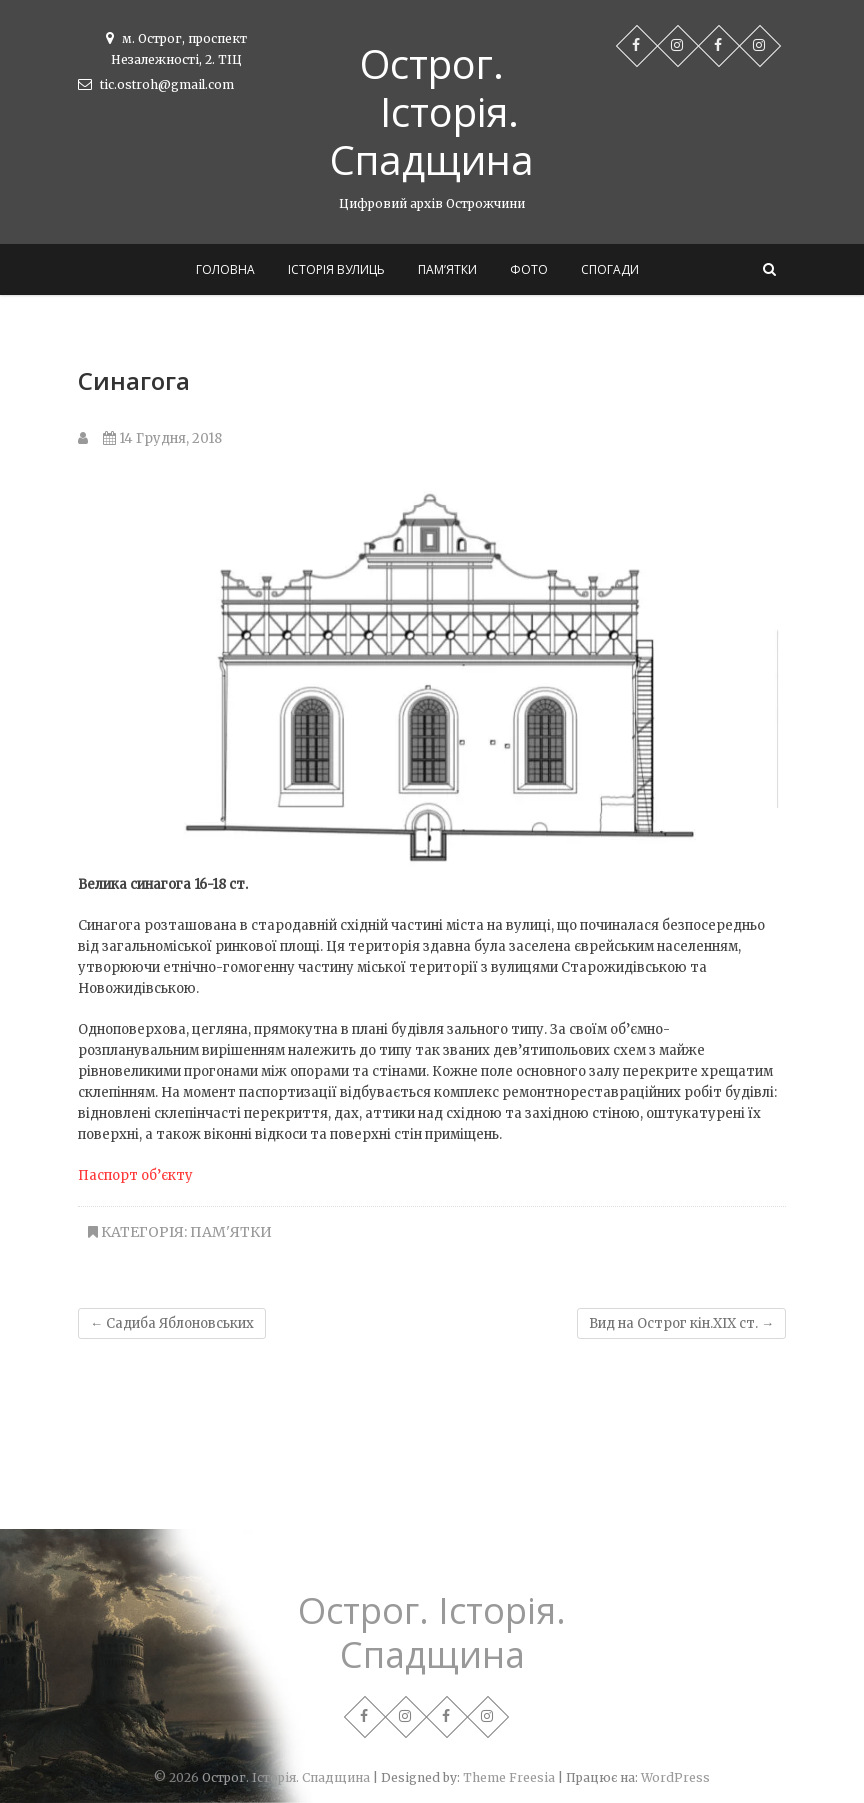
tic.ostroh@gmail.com (156, 84)
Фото (529, 269)
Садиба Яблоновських (172, 1323)
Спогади (610, 269)
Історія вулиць (336, 269)
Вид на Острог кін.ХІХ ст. (681, 1323)
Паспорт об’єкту (135, 1175)
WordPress (675, 1777)
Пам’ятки (447, 269)
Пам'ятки (231, 1232)
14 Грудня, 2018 (162, 438)
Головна (225, 269)
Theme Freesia (509, 1777)
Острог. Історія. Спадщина (432, 112)
